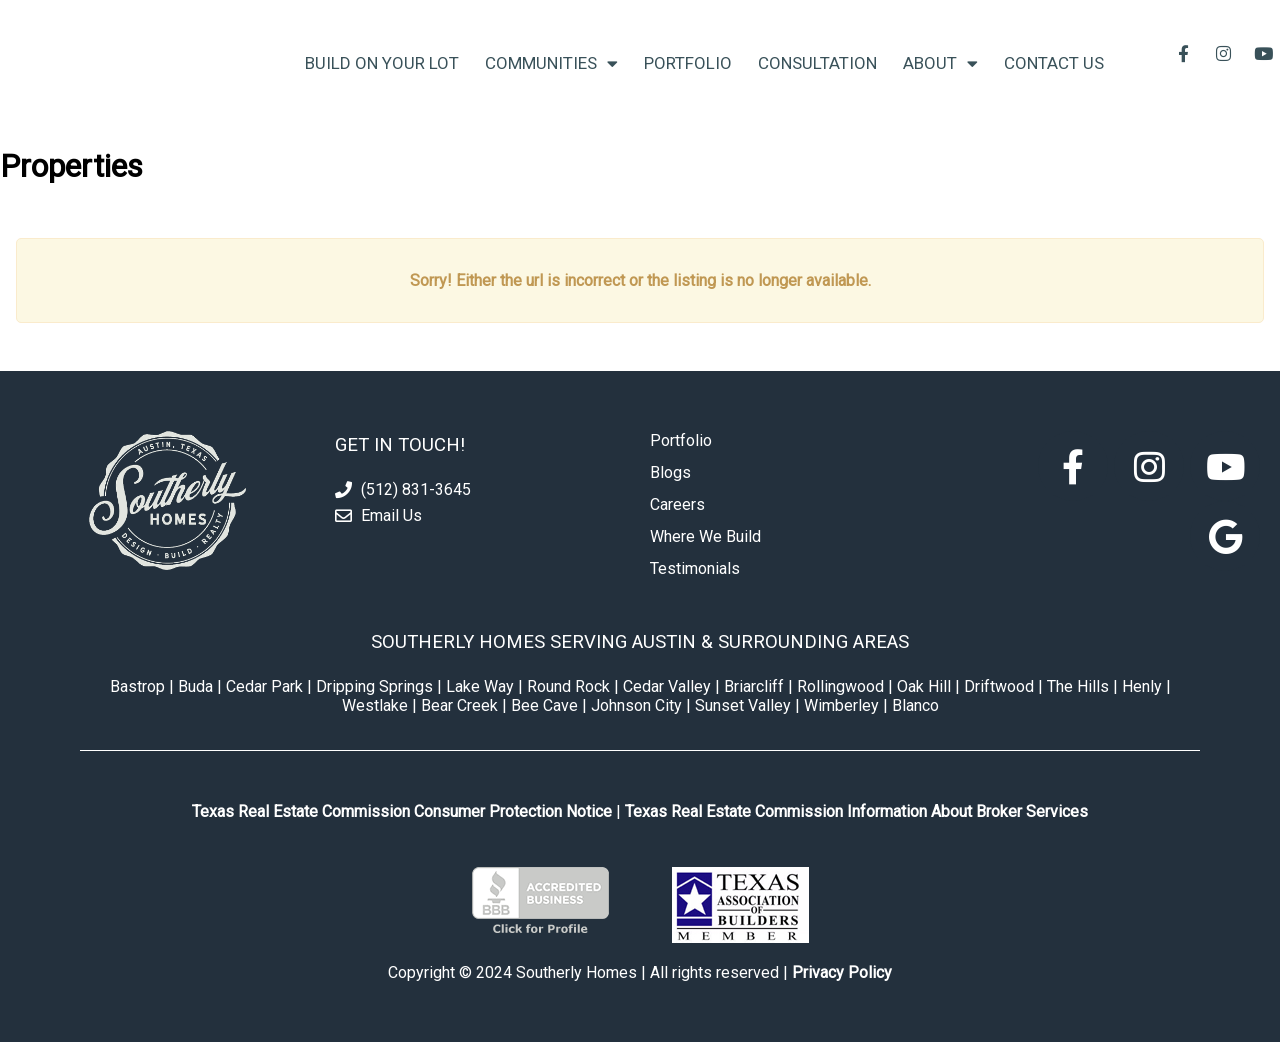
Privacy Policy (842, 990)
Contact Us (1054, 72)
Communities (551, 72)
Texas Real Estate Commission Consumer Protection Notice (402, 829)
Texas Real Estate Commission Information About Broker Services (856, 829)
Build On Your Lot (382, 72)
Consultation (817, 72)
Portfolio (688, 72)
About (940, 72)
